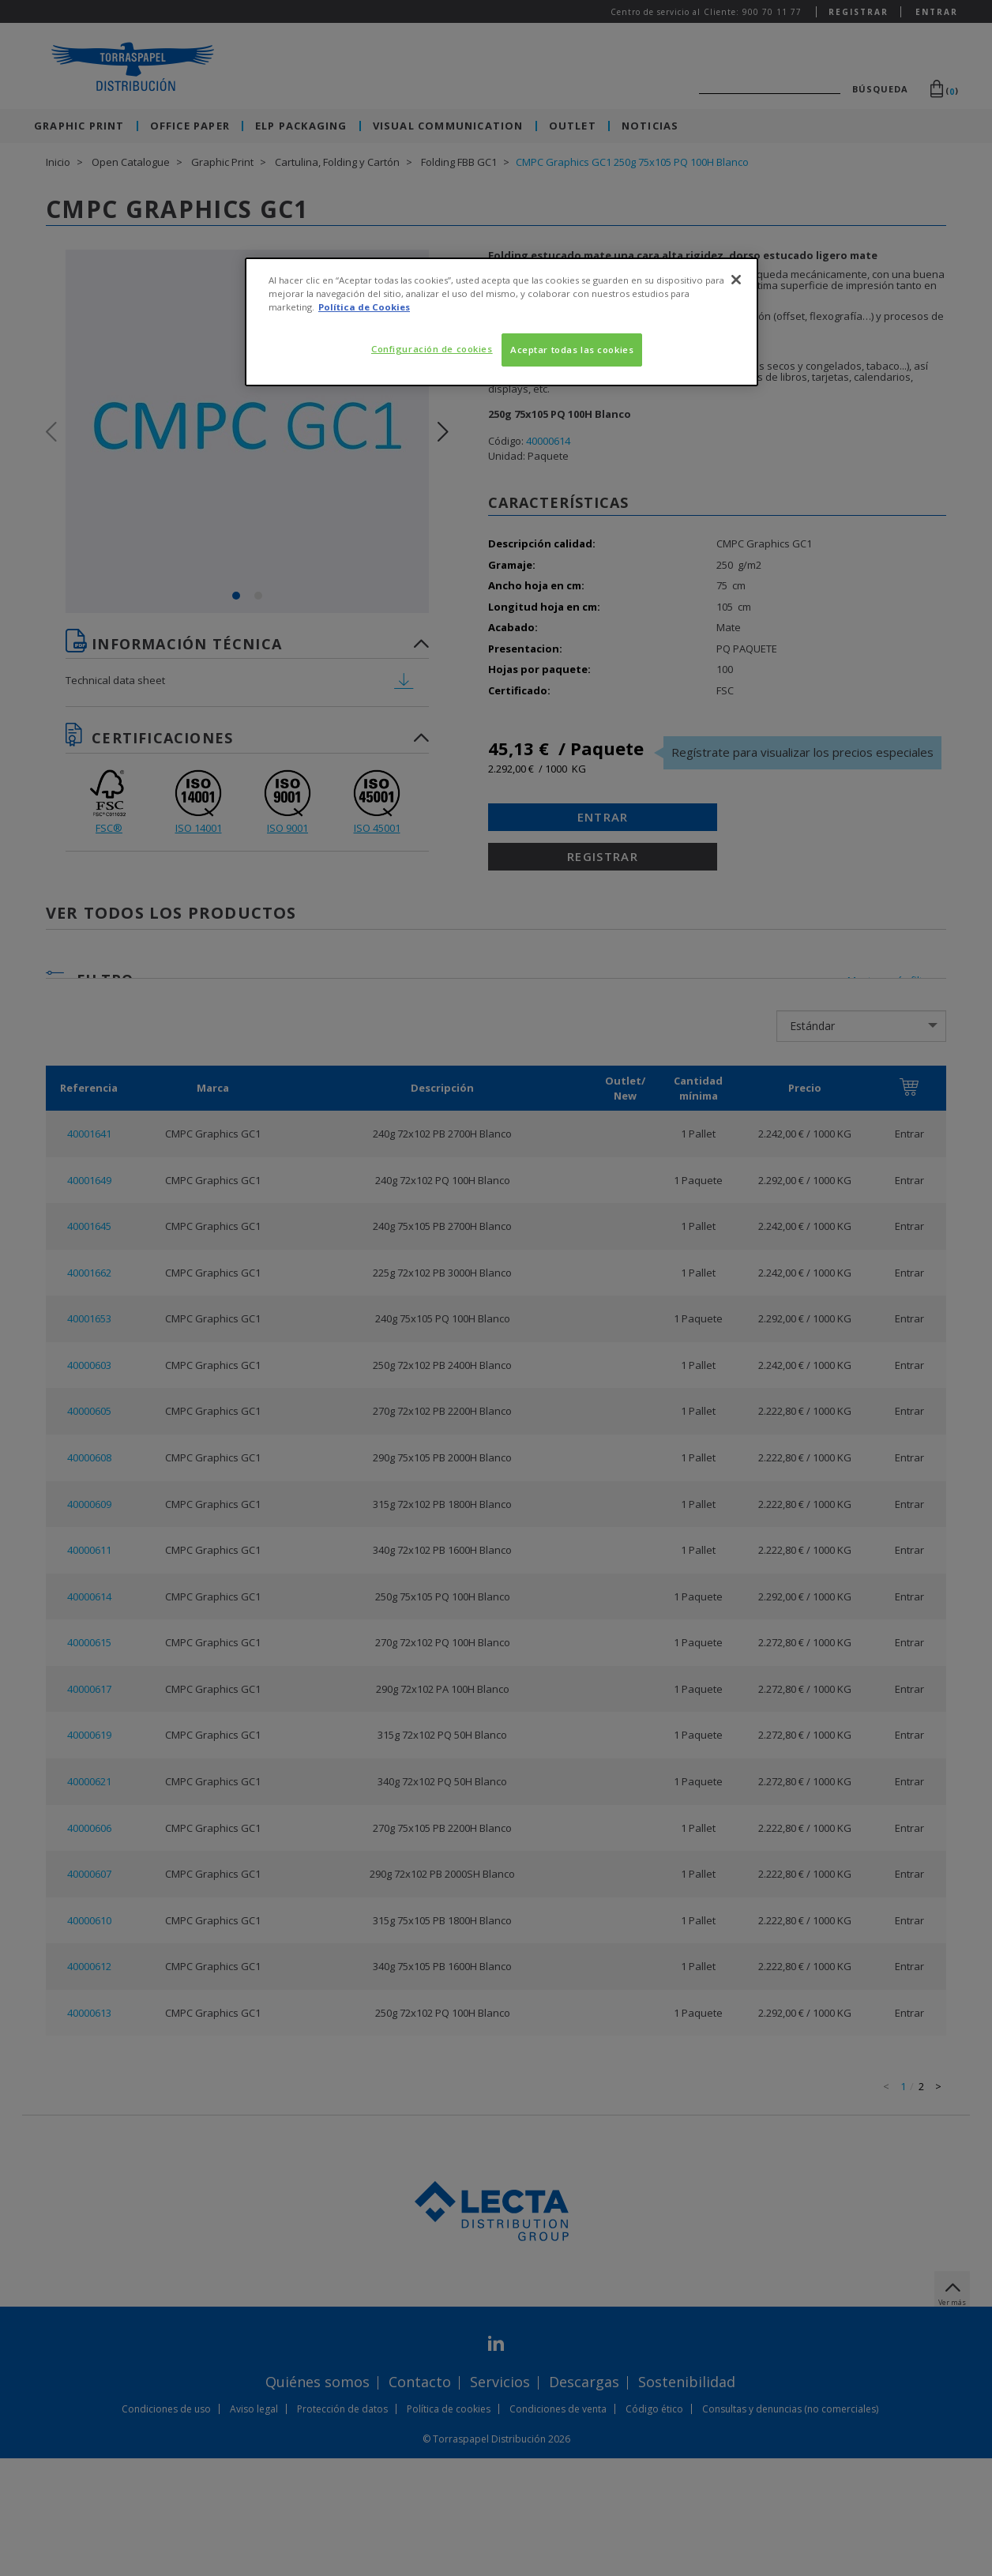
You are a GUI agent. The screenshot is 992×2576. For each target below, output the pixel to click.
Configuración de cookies (432, 349)
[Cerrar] (736, 279)
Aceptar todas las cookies (571, 349)
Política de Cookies (364, 307)
